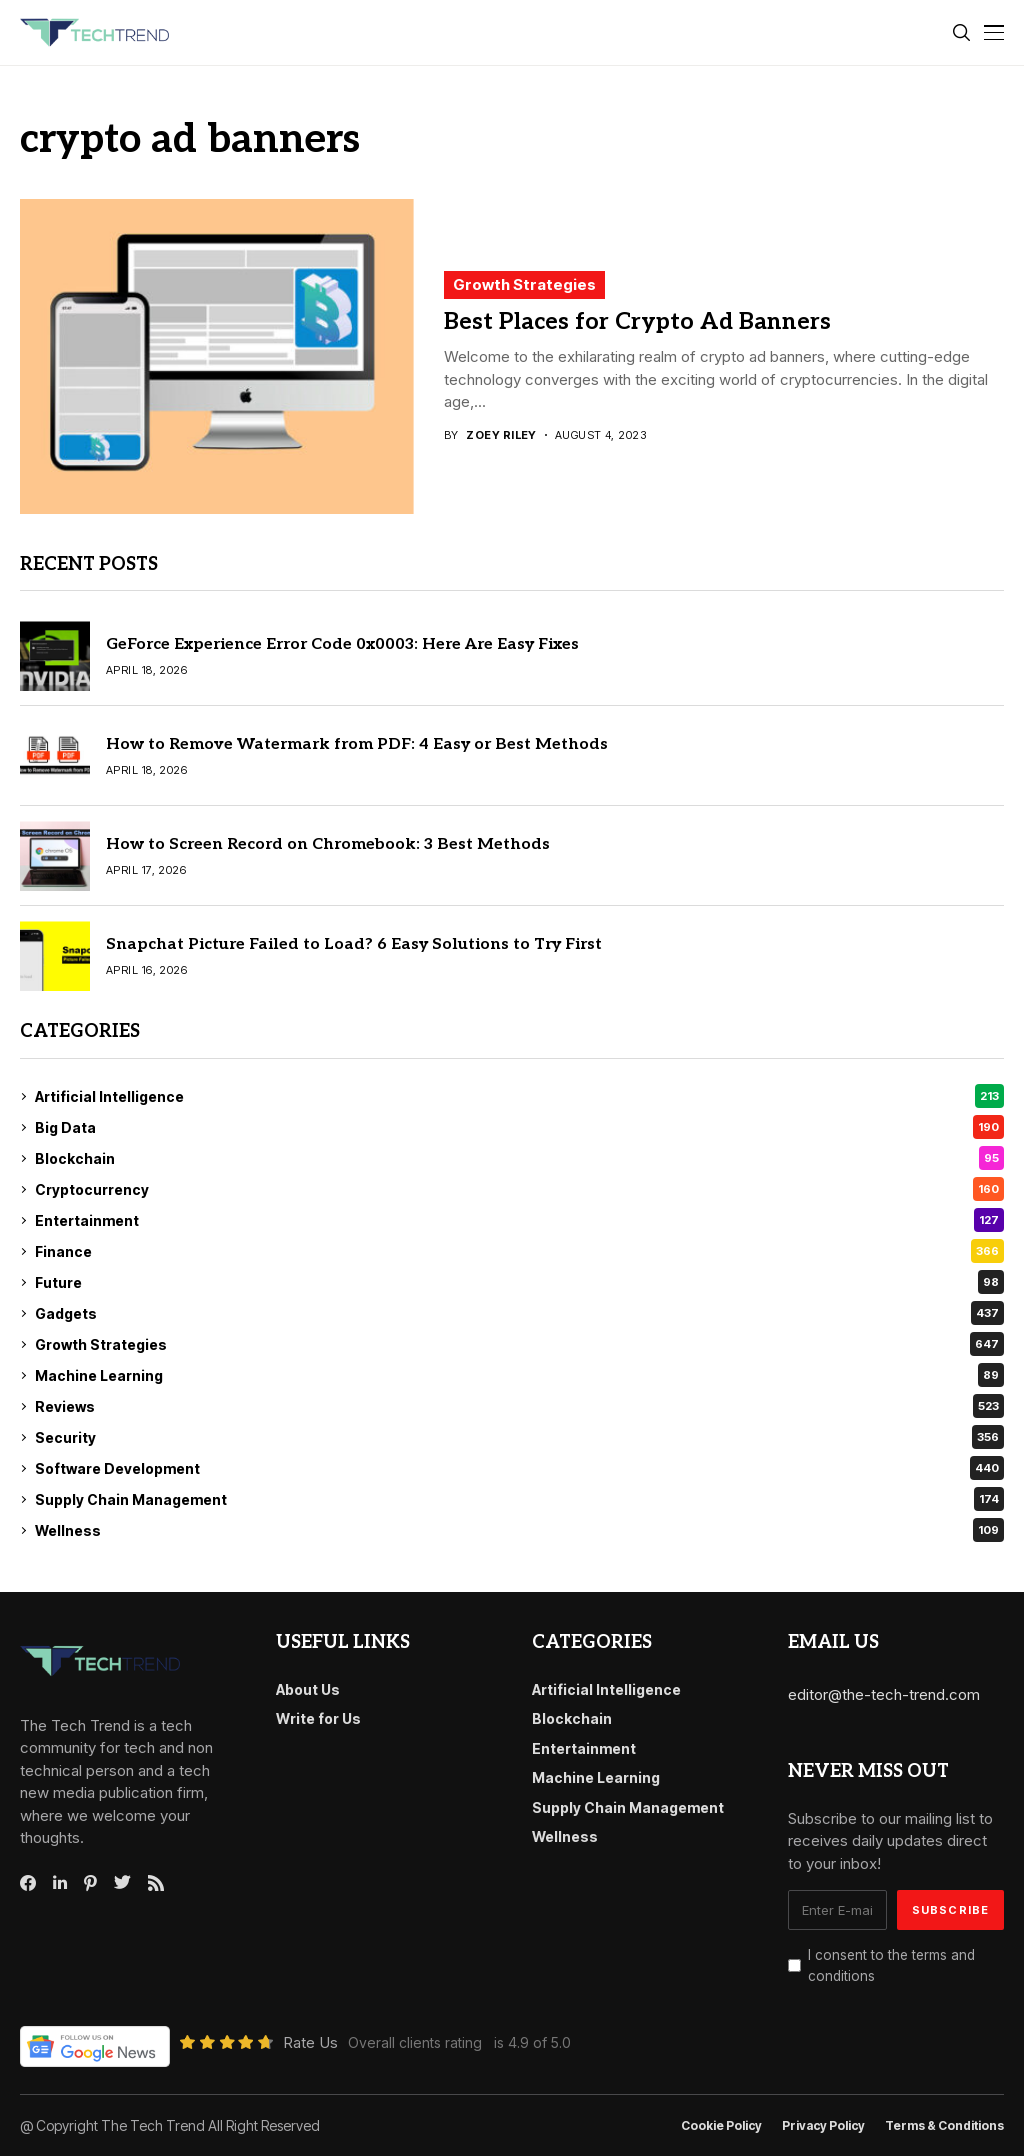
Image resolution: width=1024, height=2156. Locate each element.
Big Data (519, 1127)
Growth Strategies (524, 284)
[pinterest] (90, 1883)
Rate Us (310, 2042)
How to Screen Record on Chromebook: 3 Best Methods (328, 844)
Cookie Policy (721, 2126)
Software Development (519, 1468)
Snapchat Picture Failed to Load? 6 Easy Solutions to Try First (354, 944)
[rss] (156, 1883)
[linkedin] (60, 1883)
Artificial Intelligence (519, 1096)
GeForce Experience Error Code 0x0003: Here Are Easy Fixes (342, 644)
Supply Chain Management (519, 1499)
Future (519, 1282)
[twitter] (122, 1883)
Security (519, 1437)
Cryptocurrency (519, 1189)
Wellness (519, 1530)
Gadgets (519, 1313)
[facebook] (28, 1883)
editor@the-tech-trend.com (884, 1694)
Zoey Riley (501, 435)
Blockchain (519, 1158)
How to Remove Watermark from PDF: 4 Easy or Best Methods (357, 744)
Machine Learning (519, 1375)
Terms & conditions (944, 2126)
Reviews (519, 1406)
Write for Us (318, 1718)
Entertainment (519, 1220)
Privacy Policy (823, 2126)
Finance (519, 1251)
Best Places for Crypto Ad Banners (637, 322)
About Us (308, 1689)
